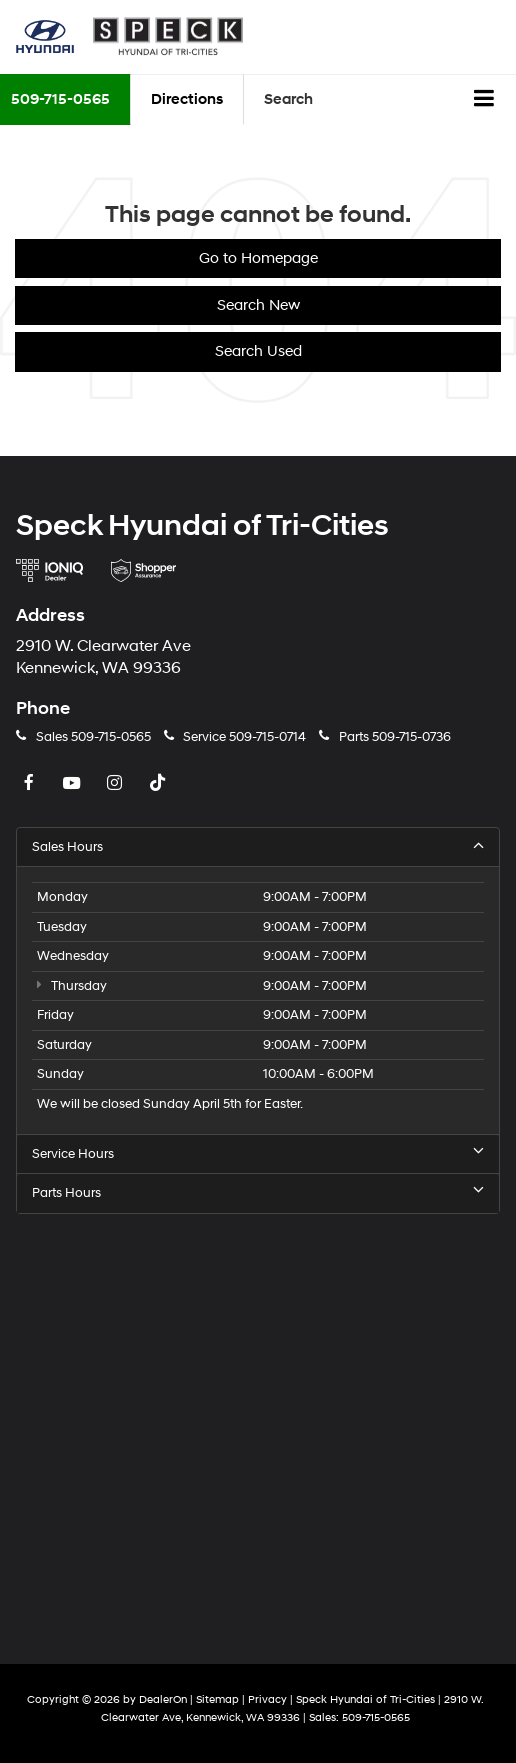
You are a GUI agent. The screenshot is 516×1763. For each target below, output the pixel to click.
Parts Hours (258, 1192)
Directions (187, 99)
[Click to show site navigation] (484, 100)
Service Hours (258, 1153)
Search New (258, 305)
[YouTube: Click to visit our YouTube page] (74, 784)
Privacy (267, 1699)
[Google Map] (258, 1425)
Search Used (258, 351)
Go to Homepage (258, 258)
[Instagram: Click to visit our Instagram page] (117, 784)
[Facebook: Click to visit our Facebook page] (31, 784)
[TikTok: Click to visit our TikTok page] (160, 784)
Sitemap (217, 1699)
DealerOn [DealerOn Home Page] (163, 1699)
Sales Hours (258, 846)
